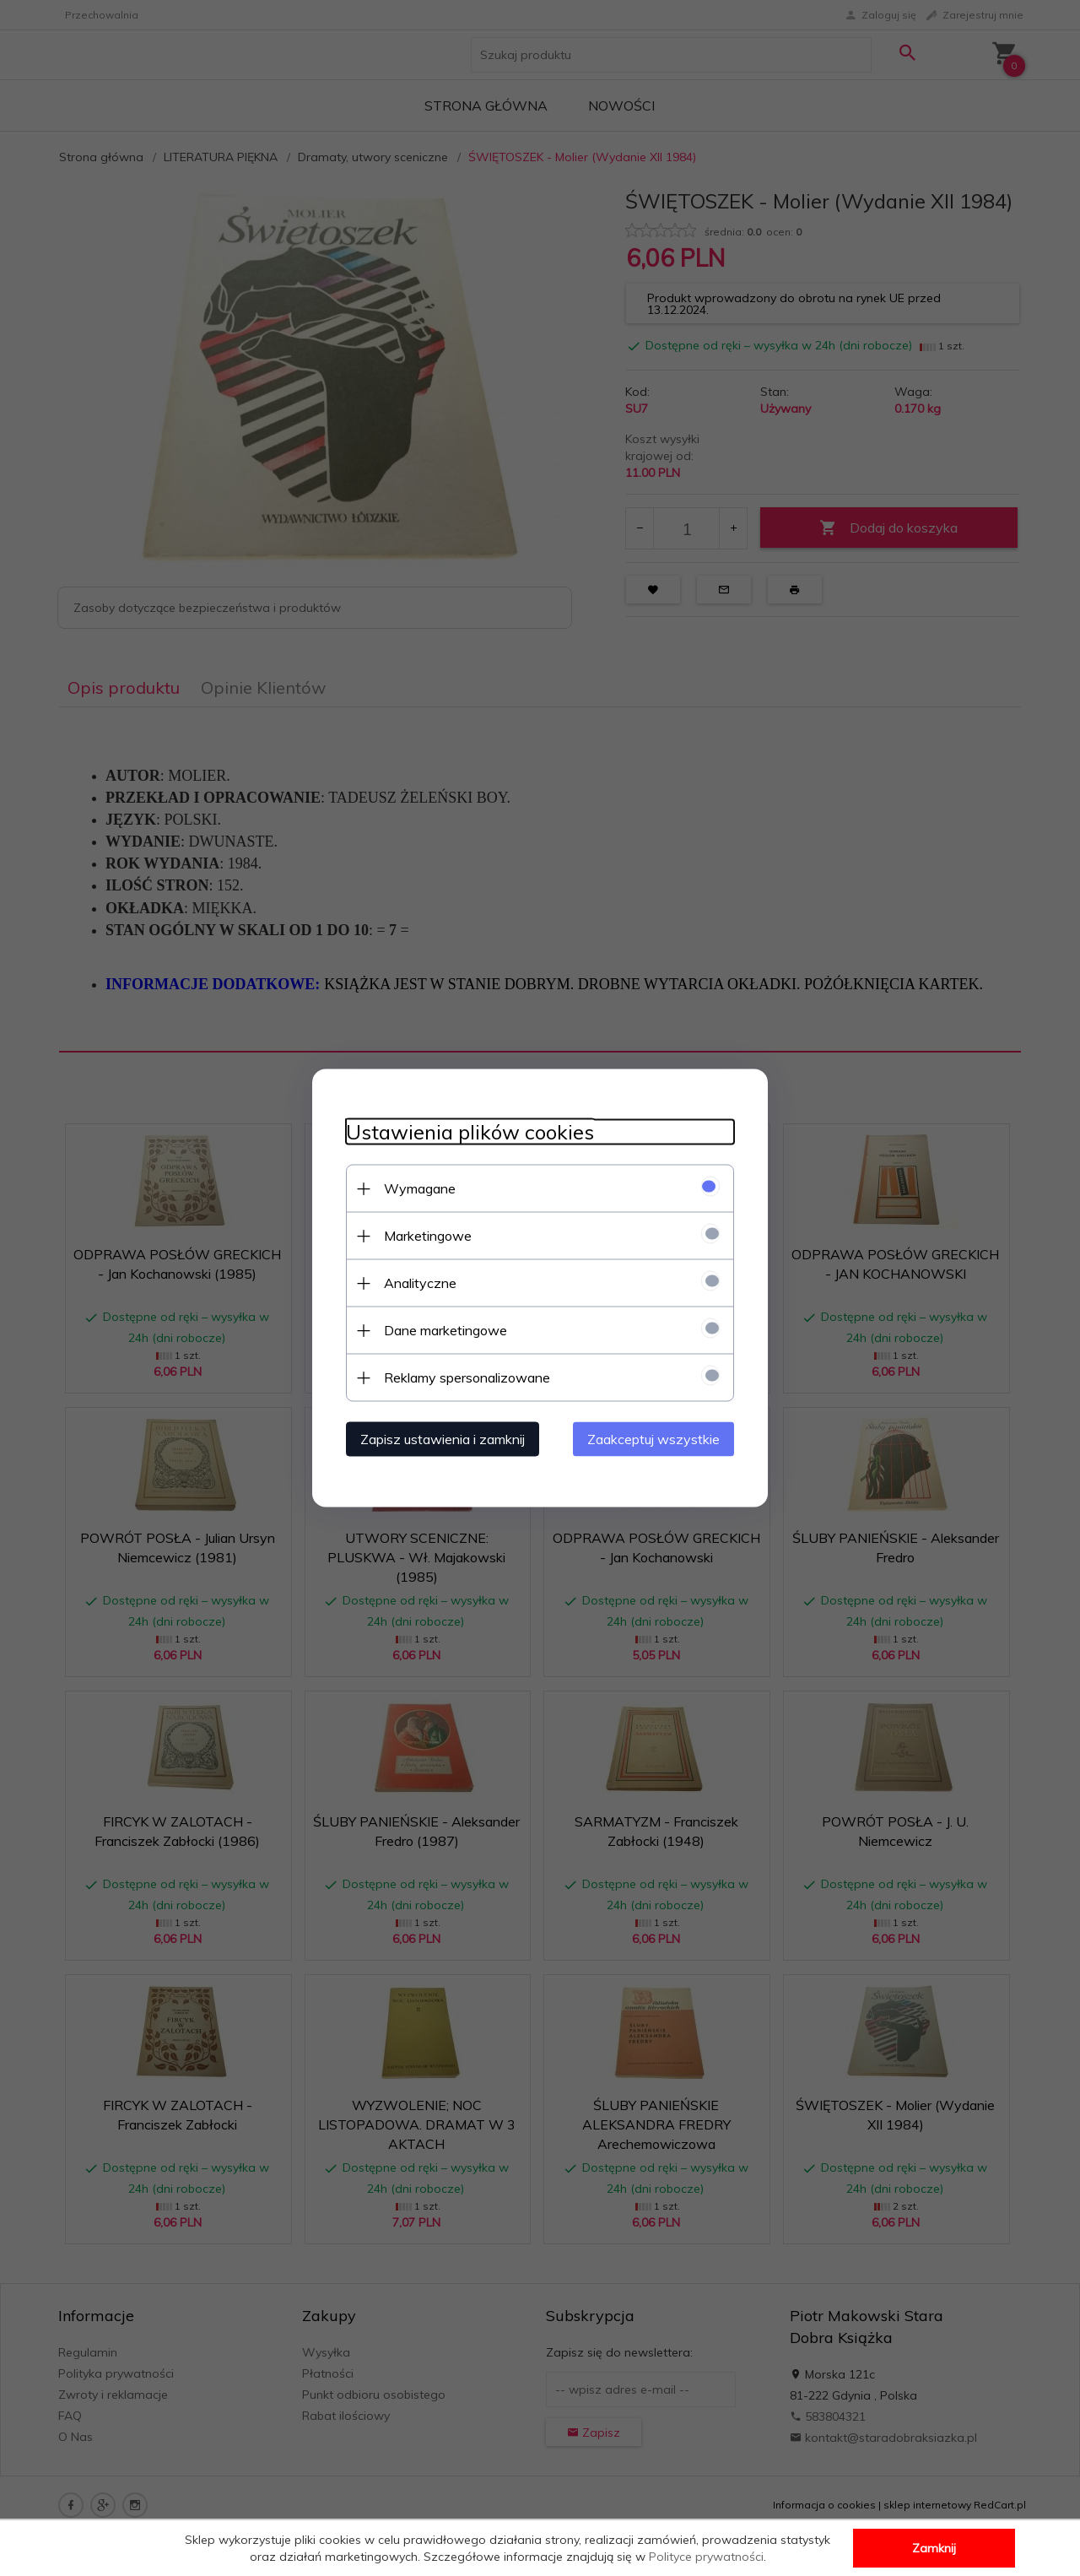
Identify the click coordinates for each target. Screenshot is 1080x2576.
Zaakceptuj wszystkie (653, 1439)
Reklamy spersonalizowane (467, 1377)
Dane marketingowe (445, 1330)
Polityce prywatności (706, 2556)
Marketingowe (428, 1235)
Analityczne (420, 1282)
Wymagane (420, 1188)
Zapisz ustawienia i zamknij (442, 1439)
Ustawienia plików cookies (470, 1132)
